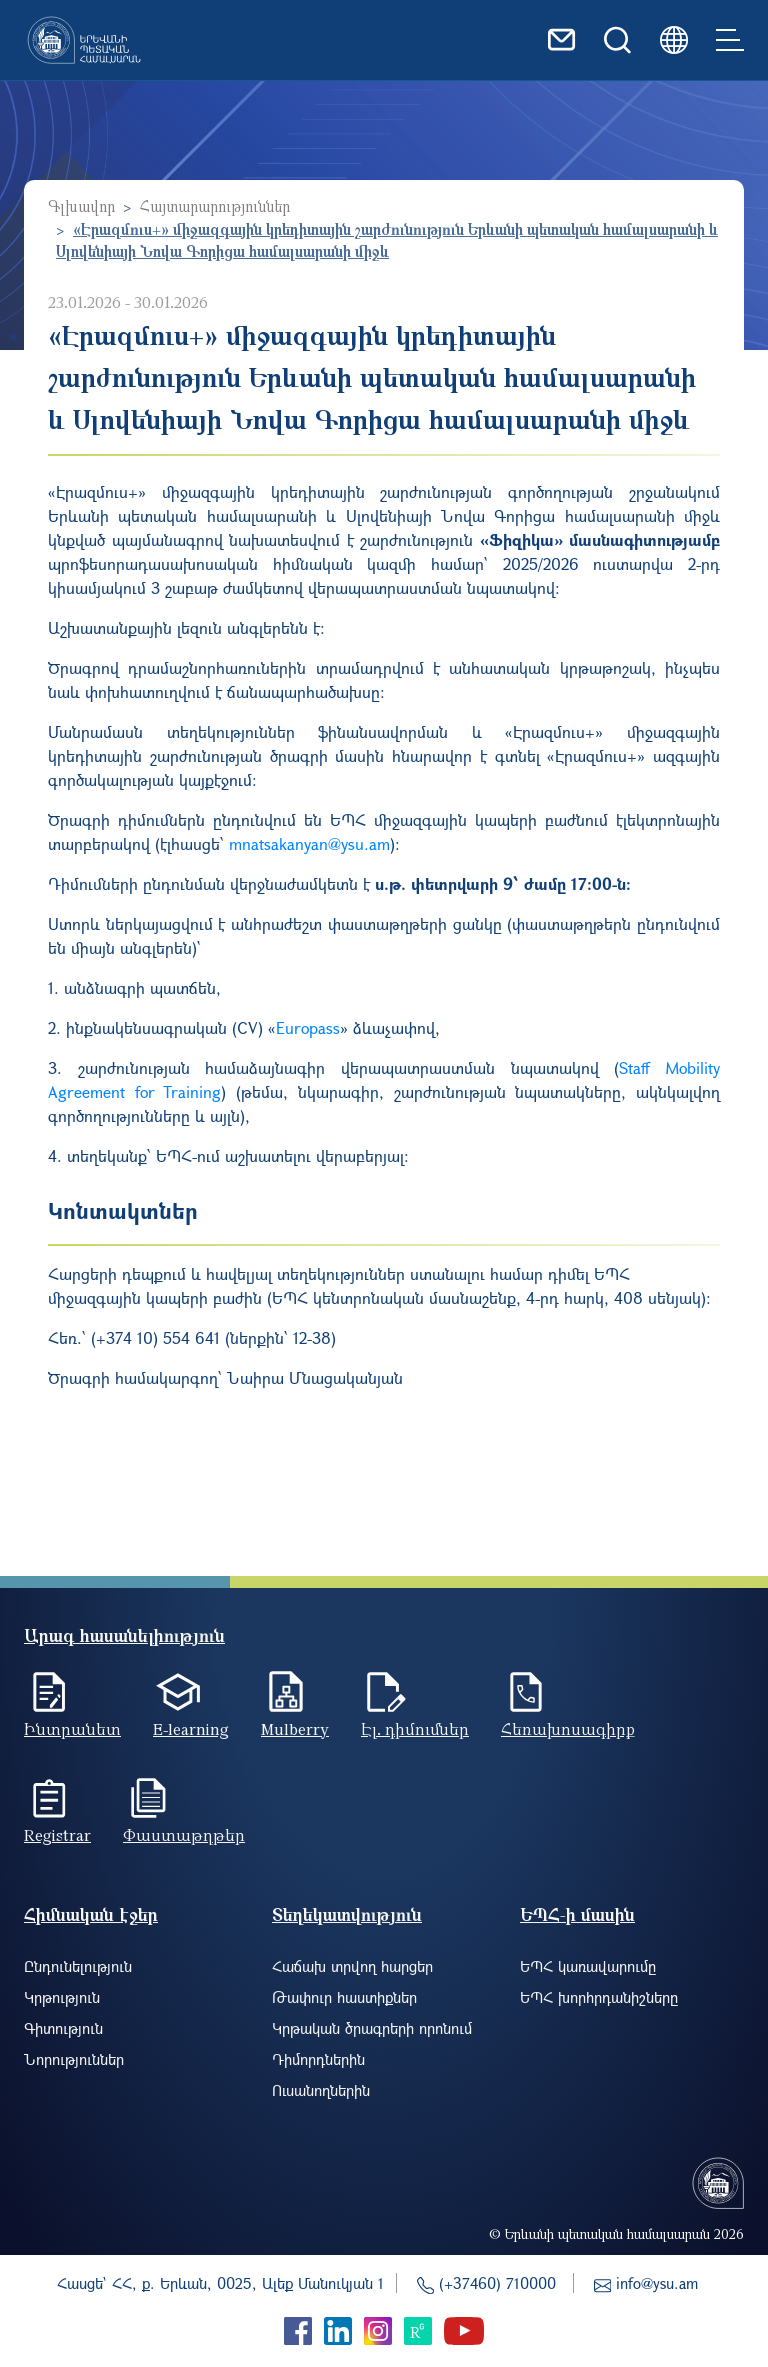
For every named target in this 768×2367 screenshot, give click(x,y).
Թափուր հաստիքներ (344, 1997)
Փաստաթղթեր (184, 1835)
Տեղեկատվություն (347, 1914)
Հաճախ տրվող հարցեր (352, 1966)
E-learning (191, 1729)
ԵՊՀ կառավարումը (588, 1966)
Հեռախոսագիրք (568, 1729)
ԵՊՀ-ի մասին (577, 1914)
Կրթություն (62, 1997)
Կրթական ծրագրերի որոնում (372, 2028)
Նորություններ (74, 2059)
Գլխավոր (81, 206)
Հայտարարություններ (215, 206)
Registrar (57, 1835)
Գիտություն (63, 2028)
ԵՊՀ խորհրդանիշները (599, 1997)
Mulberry (295, 1729)
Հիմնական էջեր (91, 1914)
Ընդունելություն (78, 1966)
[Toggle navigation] (730, 40)
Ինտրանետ (72, 1729)
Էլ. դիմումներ (415, 1729)
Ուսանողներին (321, 2090)
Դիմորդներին (318, 2059)
